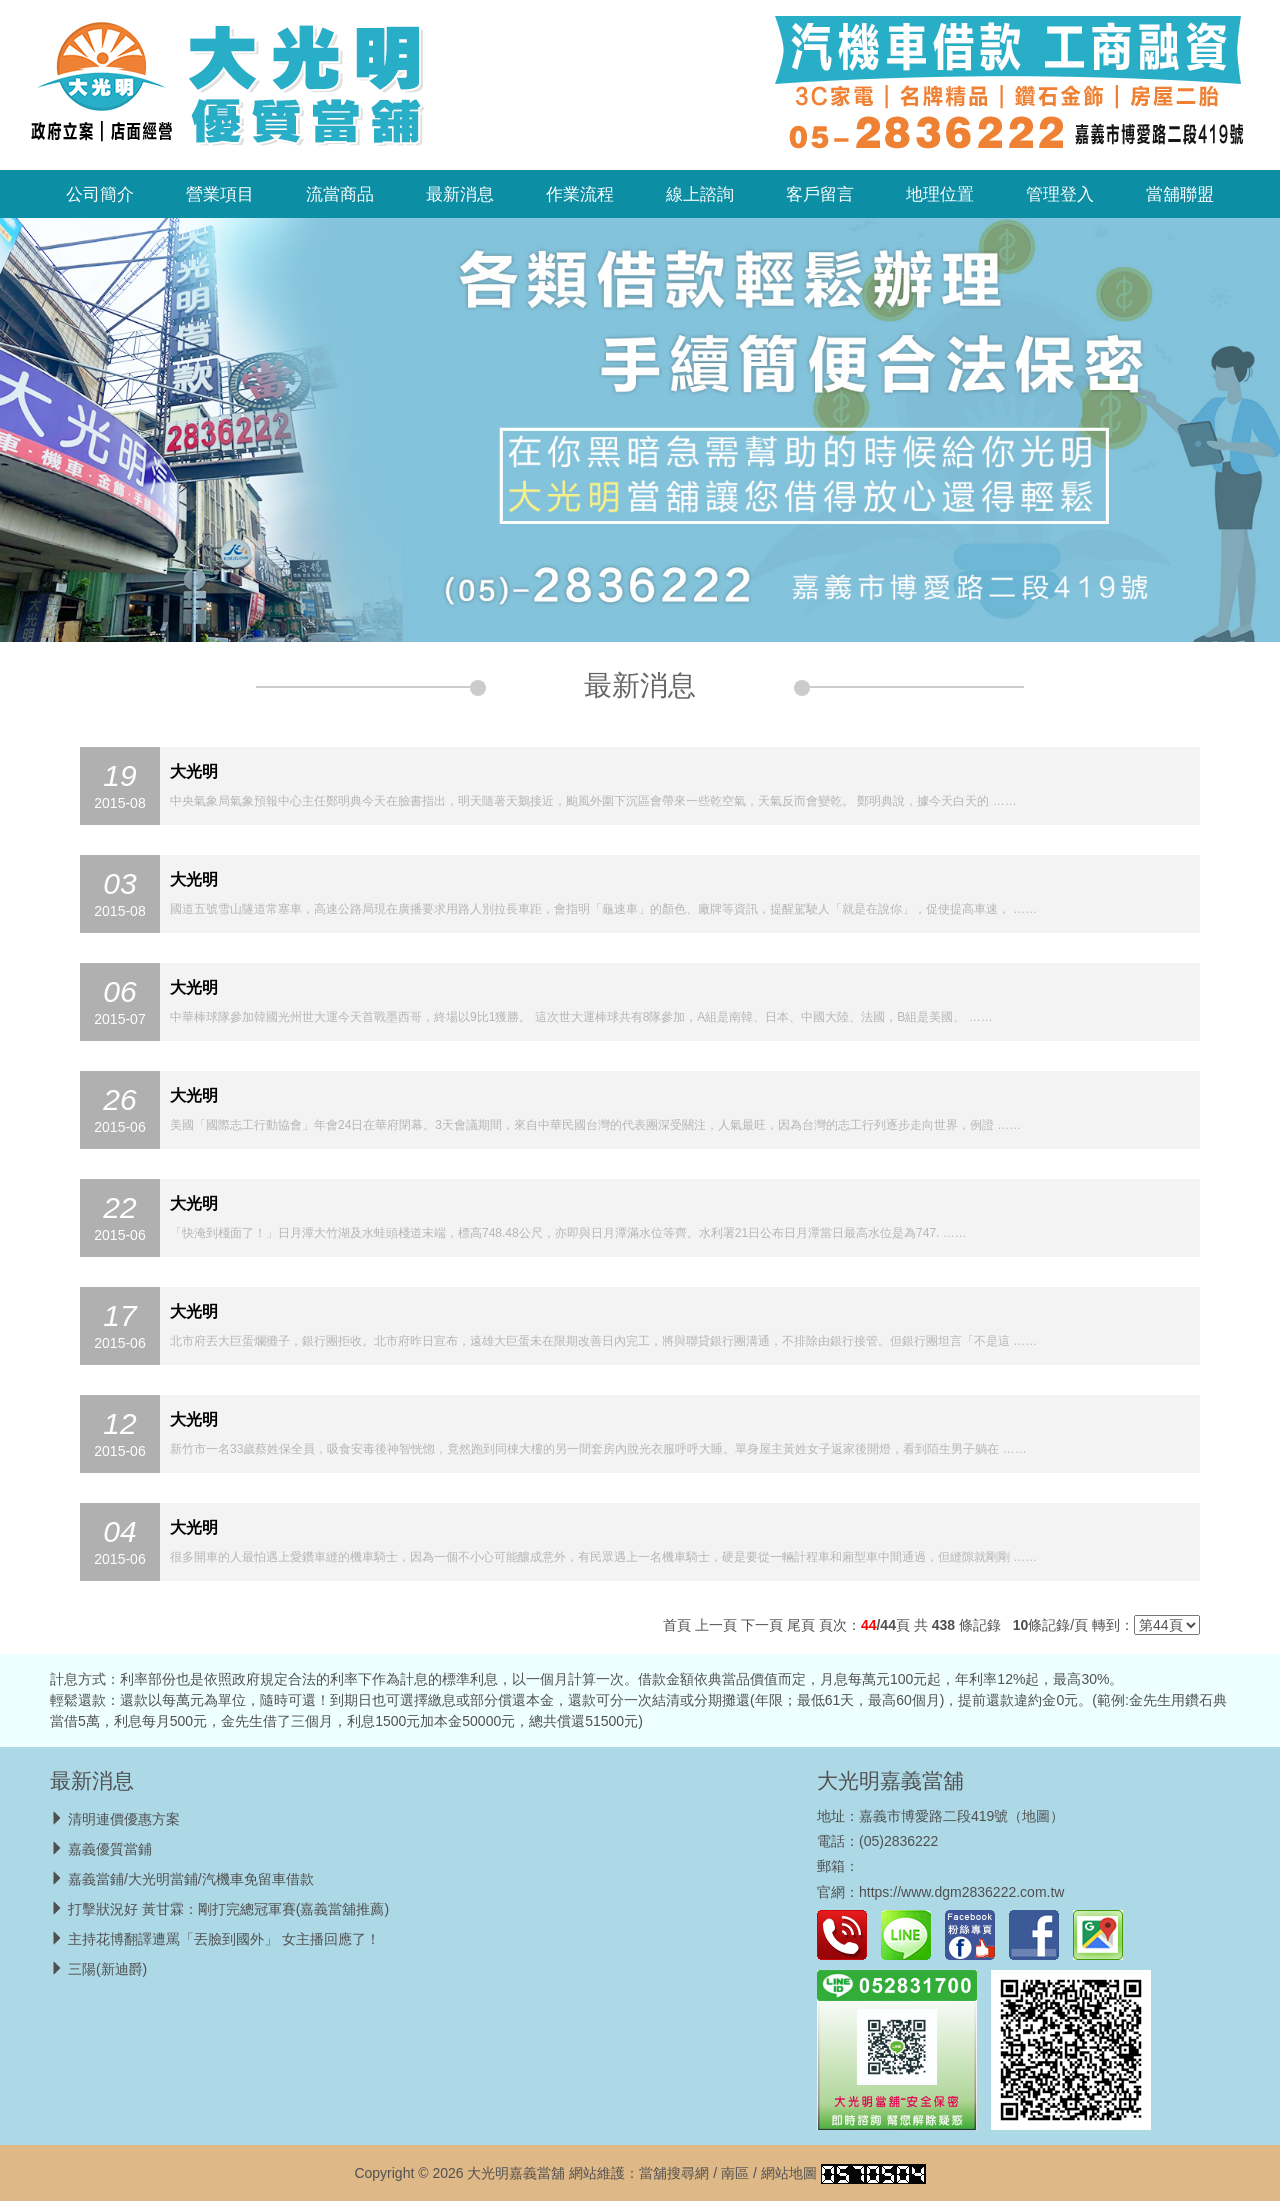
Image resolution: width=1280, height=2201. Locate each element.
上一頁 (716, 1625)
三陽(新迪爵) (107, 1969)
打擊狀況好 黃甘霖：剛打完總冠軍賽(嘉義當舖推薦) (228, 1909)
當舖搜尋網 (674, 2173)
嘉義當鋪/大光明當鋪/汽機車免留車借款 (191, 1879)
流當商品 (340, 194)
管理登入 (1060, 194)
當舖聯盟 (1180, 194)
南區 (735, 2173)
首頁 (677, 1625)
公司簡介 (100, 194)
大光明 (194, 771)
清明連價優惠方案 (124, 1819)
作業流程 (580, 194)
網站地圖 (789, 2173)
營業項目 (220, 194)
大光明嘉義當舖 (890, 1780)
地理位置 (940, 194)
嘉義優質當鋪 (110, 1849)
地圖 (1036, 1816)
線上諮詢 (700, 194)
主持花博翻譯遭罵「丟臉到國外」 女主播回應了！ (224, 1939)
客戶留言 (820, 194)
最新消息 (460, 194)
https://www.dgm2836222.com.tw (961, 1892)
